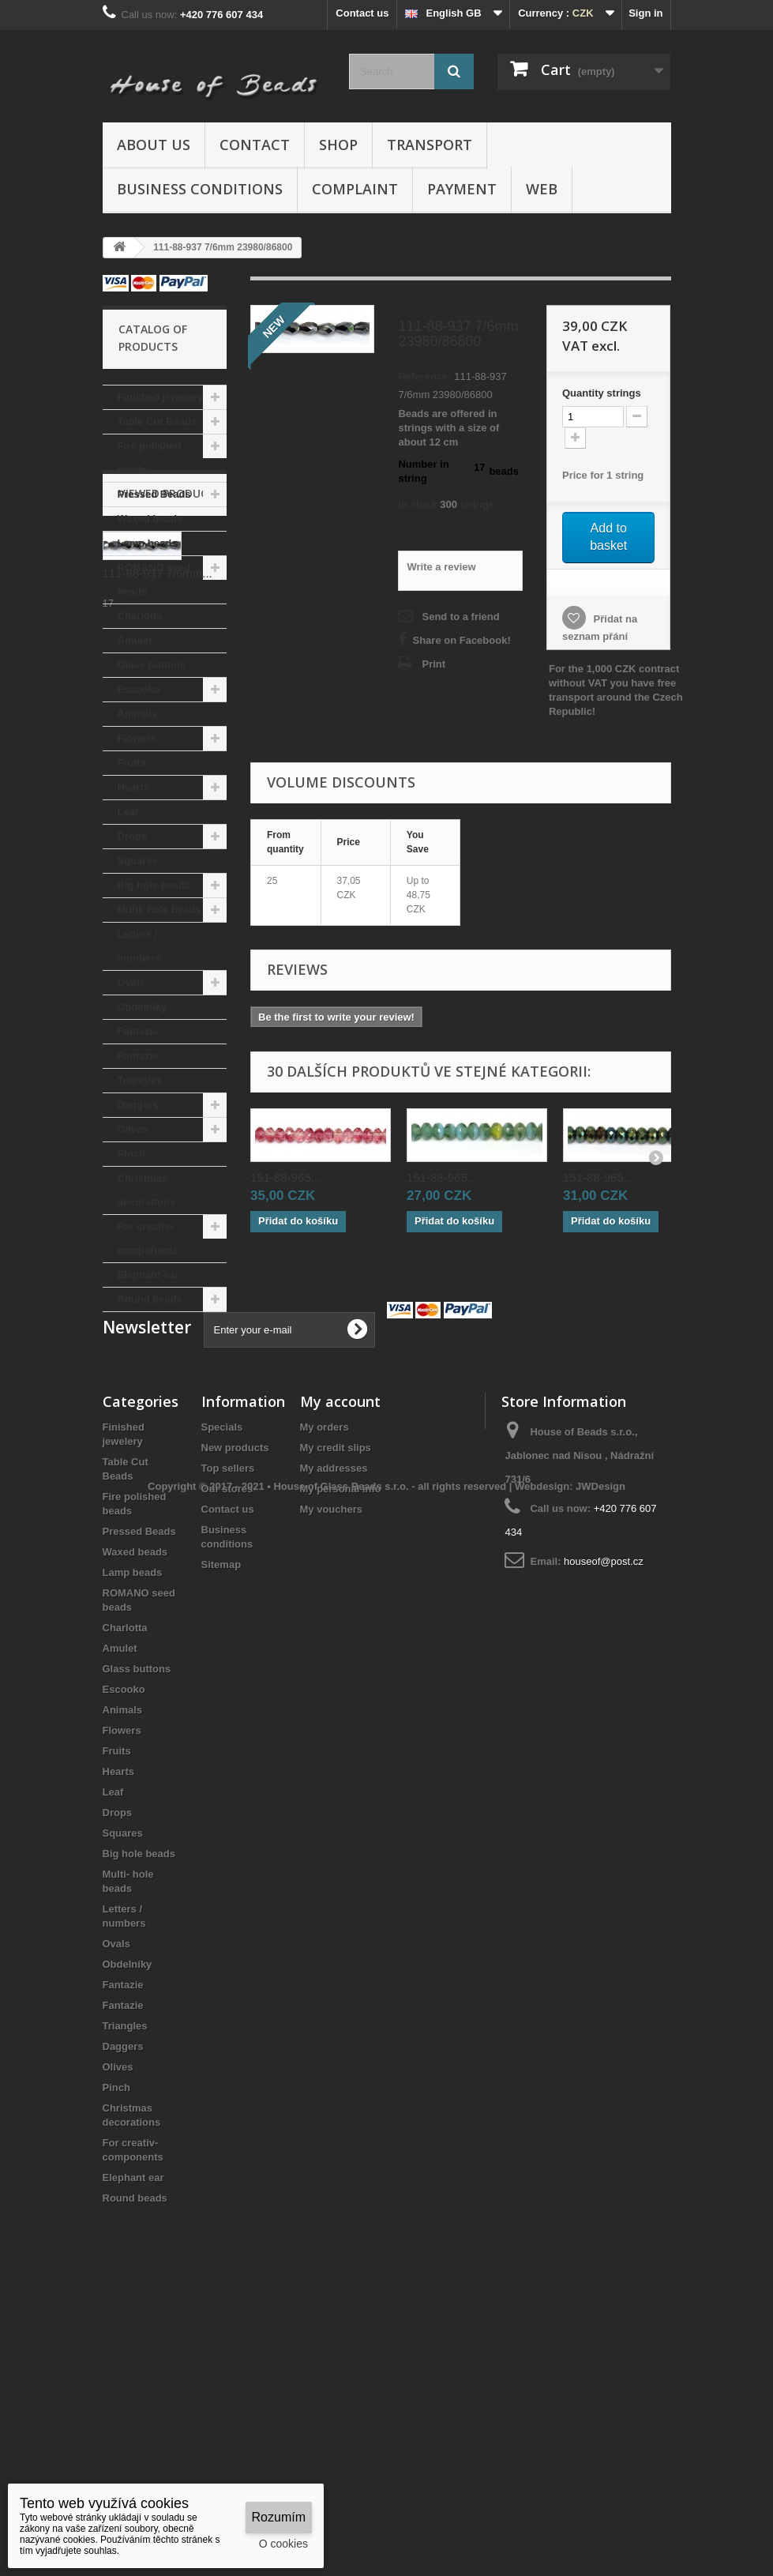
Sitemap (221, 1813)
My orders (324, 1676)
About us (153, 144)
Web (541, 188)
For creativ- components (148, 1238)
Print (433, 664)
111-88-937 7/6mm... (157, 1439)
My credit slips (335, 1696)
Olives (133, 1129)
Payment (462, 188)
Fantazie (138, 1031)
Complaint (355, 188)
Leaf (128, 812)
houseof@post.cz (604, 1810)
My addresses (334, 1717)
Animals (138, 714)
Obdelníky (142, 1007)
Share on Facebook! (461, 640)
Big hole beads (154, 885)
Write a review (441, 567)
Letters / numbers (139, 946)
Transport (429, 144)
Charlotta (140, 616)
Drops (133, 836)
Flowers (137, 738)
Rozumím (279, 2517)
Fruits (132, 763)
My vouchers (331, 1758)
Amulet (135, 640)
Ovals (131, 982)
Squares (138, 861)
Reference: (424, 376)
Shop (338, 144)
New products (235, 1696)
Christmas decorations (147, 1190)
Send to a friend (460, 616)
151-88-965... (285, 1177)
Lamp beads (148, 543)
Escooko (139, 689)
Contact (255, 144)
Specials (222, 1676)
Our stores (227, 1737)
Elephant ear (148, 1274)
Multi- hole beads (159, 910)
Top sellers (228, 1717)
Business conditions (200, 188)
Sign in (645, 13)
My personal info (340, 1737)
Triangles (140, 1080)
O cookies (283, 2543)
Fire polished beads (150, 458)
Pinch (131, 1154)
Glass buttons (152, 665)
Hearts (133, 787)
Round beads (150, 1299)
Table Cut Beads (157, 421)
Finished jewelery (160, 397)
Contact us (362, 13)
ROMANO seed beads (154, 579)
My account (340, 1650)
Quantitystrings (601, 393)
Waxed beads (150, 519)
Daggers (138, 1105)
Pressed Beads (154, 494)
